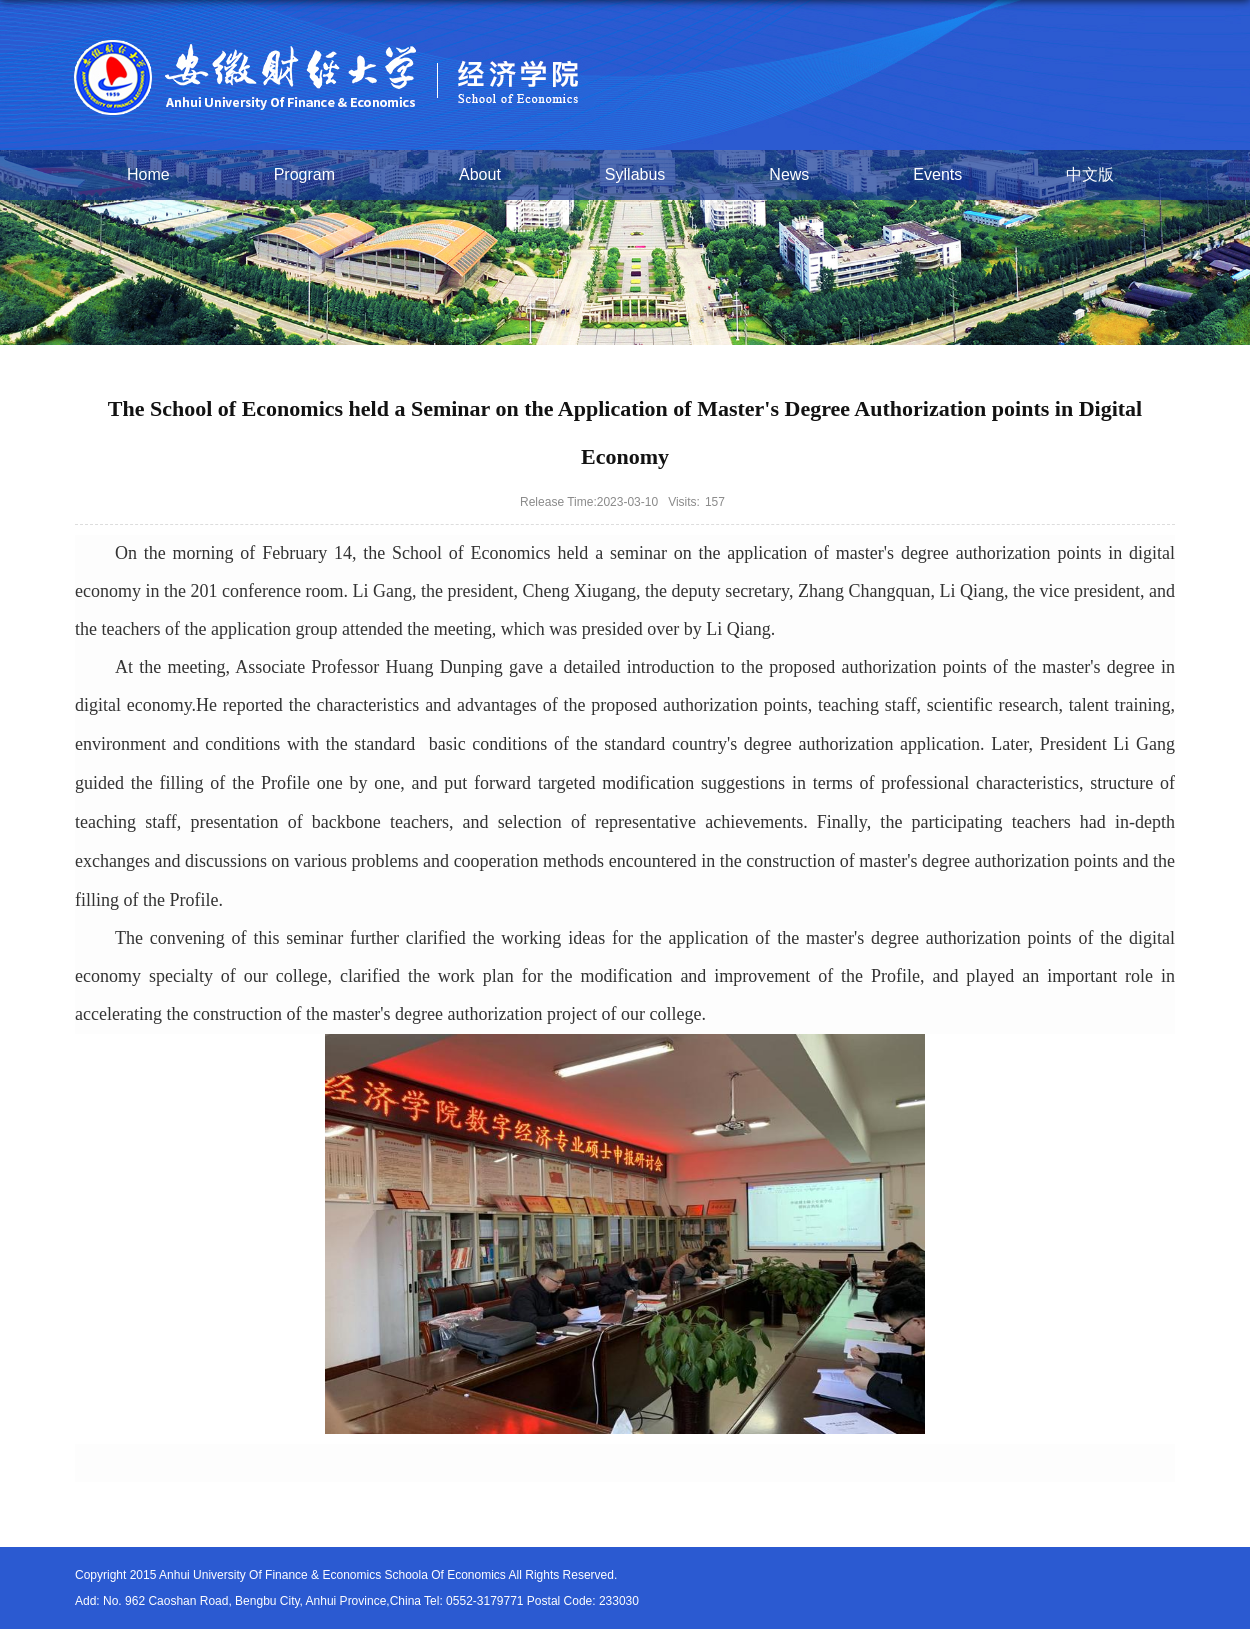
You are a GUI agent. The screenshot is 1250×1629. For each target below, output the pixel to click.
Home (148, 174)
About (480, 174)
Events (937, 174)
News (789, 174)
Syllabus (635, 174)
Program (314, 176)
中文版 (1090, 174)
